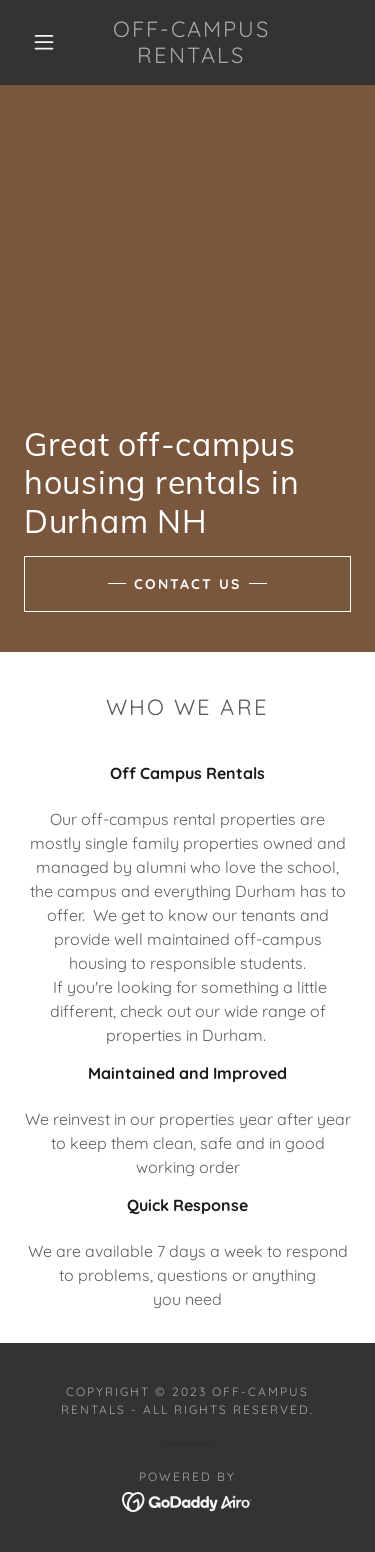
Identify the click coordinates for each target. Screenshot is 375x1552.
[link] (191, 42)
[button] (44, 42)
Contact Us (187, 584)
